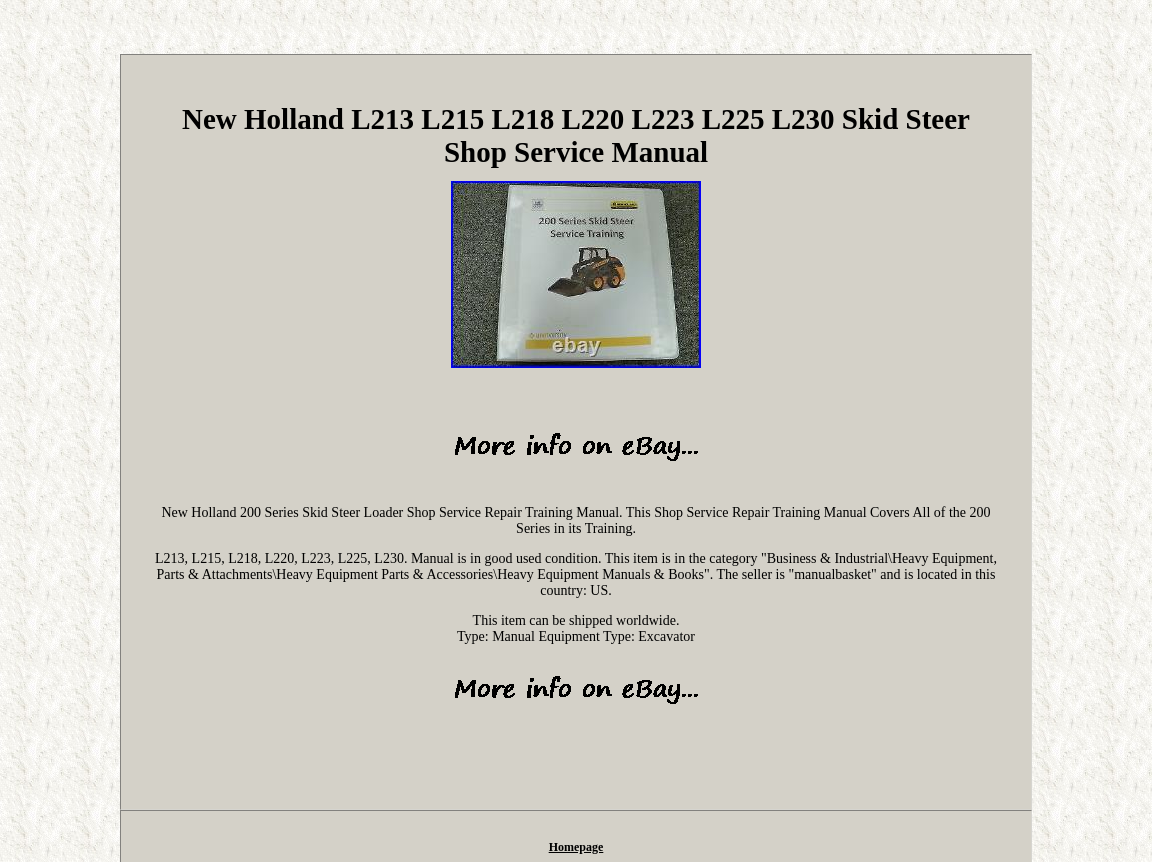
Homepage (576, 847)
